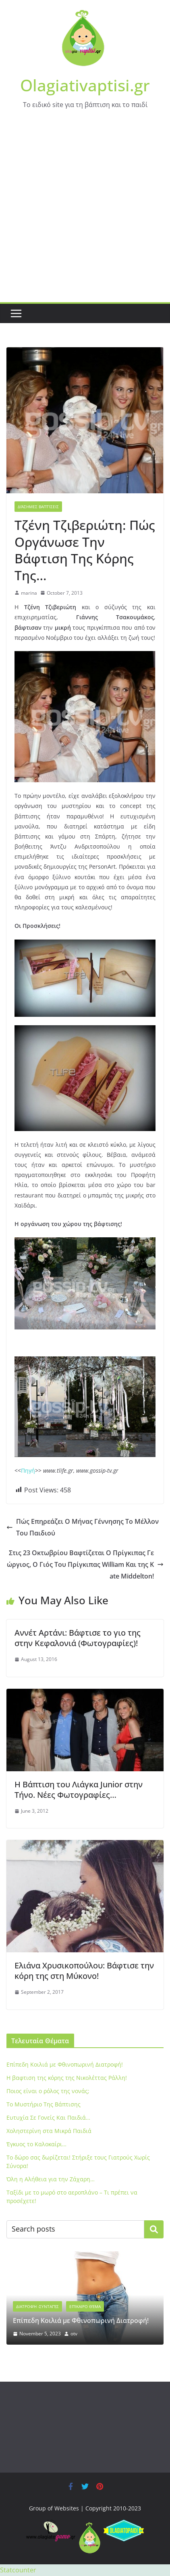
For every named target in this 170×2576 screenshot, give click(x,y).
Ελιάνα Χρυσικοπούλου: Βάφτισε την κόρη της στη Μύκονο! (84, 1970)
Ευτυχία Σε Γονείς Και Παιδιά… (48, 2117)
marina (29, 592)
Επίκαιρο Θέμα (85, 2306)
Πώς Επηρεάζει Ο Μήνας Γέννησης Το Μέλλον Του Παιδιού (82, 1527)
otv (73, 2333)
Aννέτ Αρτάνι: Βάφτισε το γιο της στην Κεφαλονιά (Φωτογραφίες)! (78, 1638)
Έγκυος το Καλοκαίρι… (36, 2144)
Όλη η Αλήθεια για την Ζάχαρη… (50, 2179)
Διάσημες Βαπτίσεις (38, 506)
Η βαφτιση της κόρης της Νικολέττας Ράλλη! (66, 2077)
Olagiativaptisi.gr (85, 85)
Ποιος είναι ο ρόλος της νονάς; (47, 2091)
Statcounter (18, 2570)
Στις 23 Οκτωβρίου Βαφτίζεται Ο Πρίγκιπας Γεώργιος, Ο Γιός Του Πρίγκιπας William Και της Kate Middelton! (85, 1564)
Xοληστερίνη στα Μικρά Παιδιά (48, 2131)
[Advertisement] (85, 213)
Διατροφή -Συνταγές (37, 2306)
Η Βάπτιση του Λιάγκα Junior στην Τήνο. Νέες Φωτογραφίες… (79, 1789)
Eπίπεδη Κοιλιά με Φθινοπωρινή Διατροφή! (64, 2064)
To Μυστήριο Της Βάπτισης (43, 2104)
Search (154, 2229)
